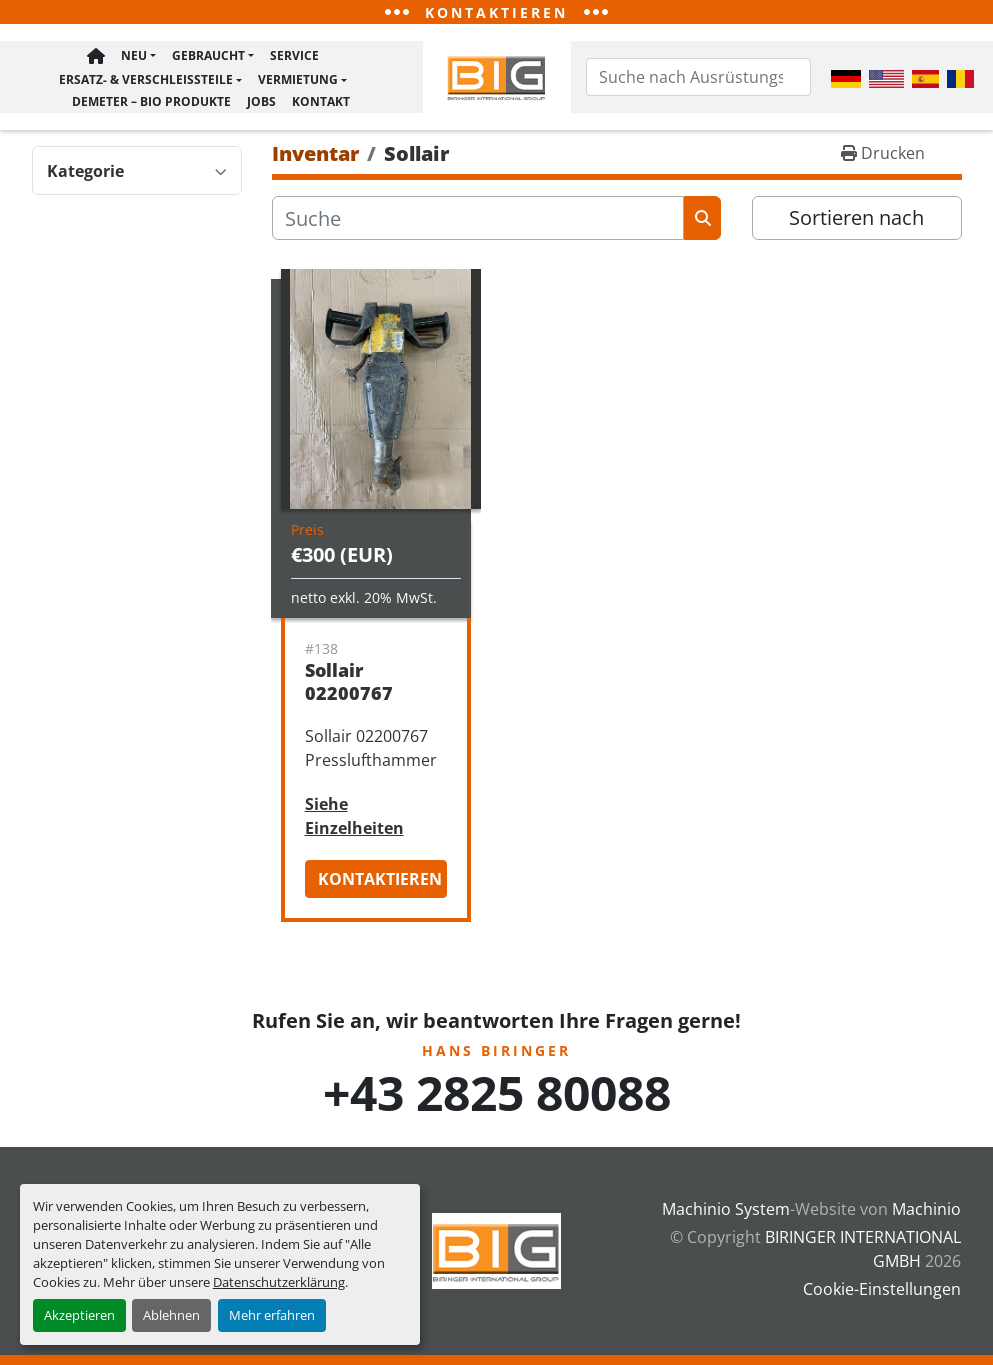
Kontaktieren (380, 883)
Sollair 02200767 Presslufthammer (384, 696)
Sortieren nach (856, 221)
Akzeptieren (79, 1315)
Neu (134, 59)
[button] (138, 60)
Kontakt (321, 100)
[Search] (699, 79)
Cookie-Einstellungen (882, 1289)
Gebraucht (208, 59)
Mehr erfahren (272, 1315)
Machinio (926, 1209)
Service (294, 59)
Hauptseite (96, 60)
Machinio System (726, 1209)
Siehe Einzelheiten (354, 820)
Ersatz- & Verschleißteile (146, 81)
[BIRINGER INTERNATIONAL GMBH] (497, 1250)
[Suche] (478, 222)
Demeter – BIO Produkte (151, 100)
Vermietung (298, 81)
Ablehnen (171, 1315)
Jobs (261, 100)
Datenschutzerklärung (279, 1282)
